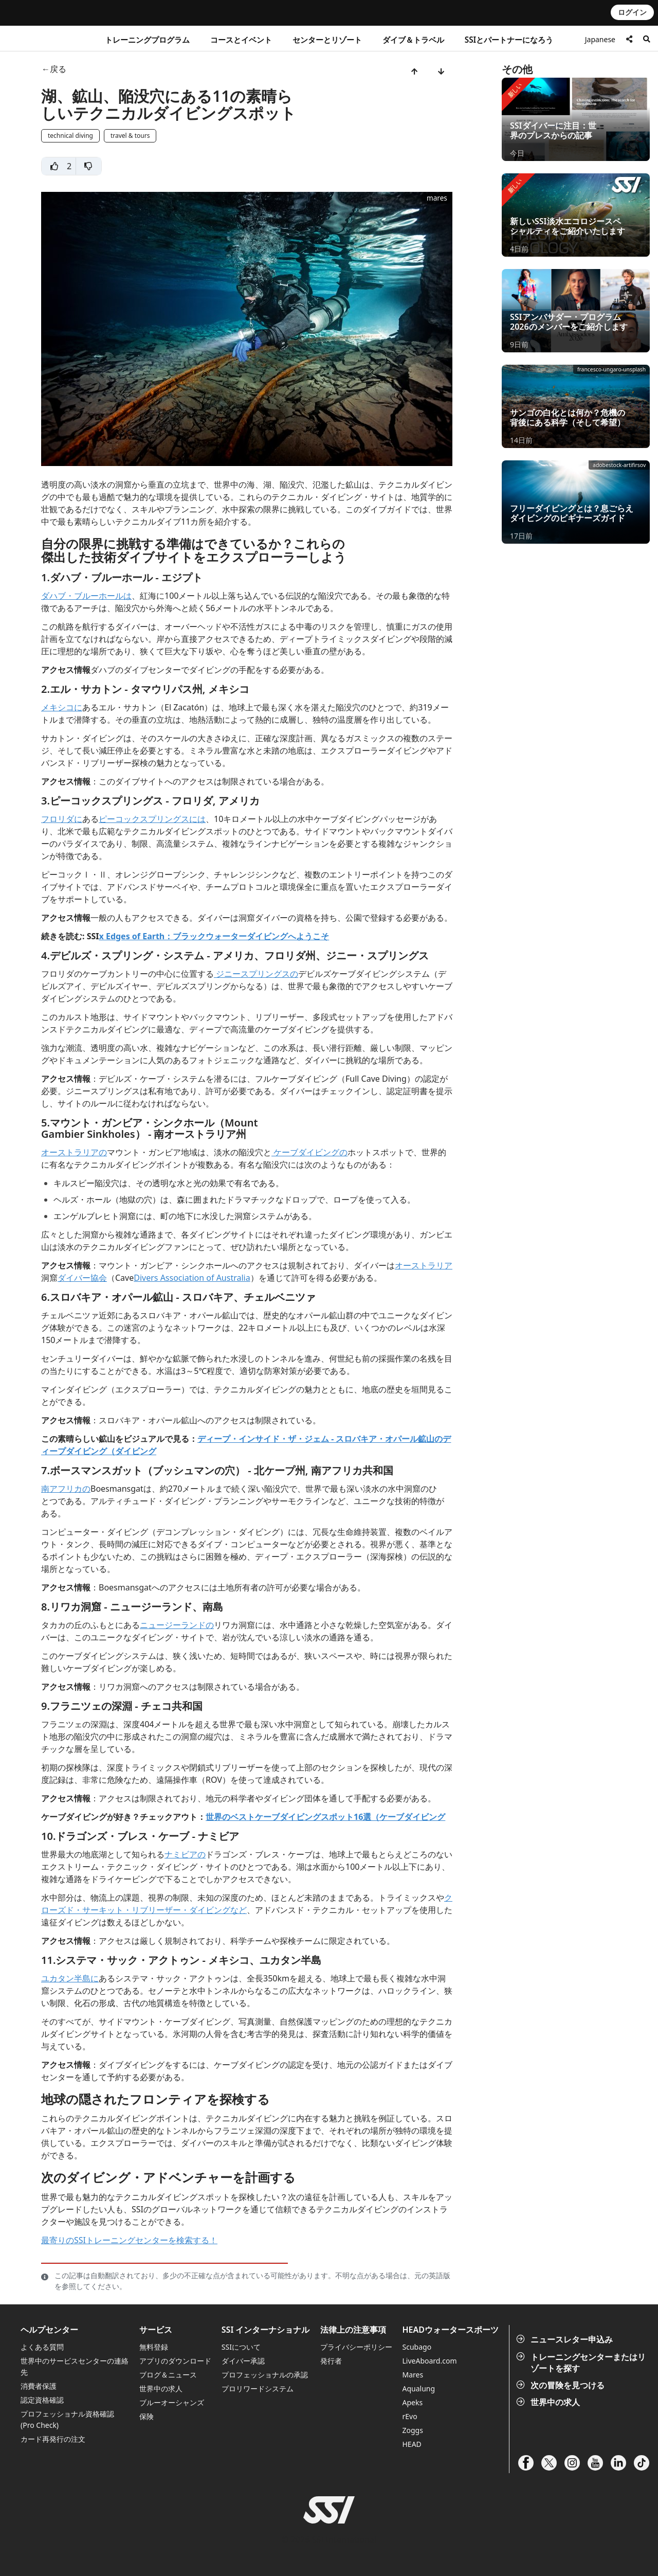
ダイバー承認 (243, 2361)
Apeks (413, 2402)
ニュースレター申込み (565, 2339)
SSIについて (241, 2347)
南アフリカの (65, 1488)
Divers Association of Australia (192, 1277)
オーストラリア (423, 1265)
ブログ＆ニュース (168, 2375)
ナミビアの (185, 1854)
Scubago (417, 2347)
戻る (58, 69)
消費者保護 (39, 2386)
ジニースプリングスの (256, 973)
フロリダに (61, 819)
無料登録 (153, 2347)
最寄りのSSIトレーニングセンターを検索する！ (129, 2240)
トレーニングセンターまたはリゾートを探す (582, 2362)
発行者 (331, 2361)
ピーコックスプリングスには (152, 819)
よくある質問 (42, 2347)
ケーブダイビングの (309, 1152)
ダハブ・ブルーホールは (86, 595)
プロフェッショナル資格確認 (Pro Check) (67, 2419)
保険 (146, 2416)
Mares (413, 2375)
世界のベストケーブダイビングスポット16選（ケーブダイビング (325, 1816)
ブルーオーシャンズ (171, 2402)
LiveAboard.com (430, 2361)
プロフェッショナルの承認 (265, 2375)
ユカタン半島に (70, 1978)
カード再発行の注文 (53, 2439)
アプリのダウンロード (175, 2361)
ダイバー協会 (82, 1277)
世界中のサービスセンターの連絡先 (75, 2366)
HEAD (412, 2444)
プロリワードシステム (258, 2388)
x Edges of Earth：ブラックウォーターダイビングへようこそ (214, 936)
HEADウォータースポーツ (451, 2330)
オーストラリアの (74, 1152)
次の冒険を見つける (561, 2385)
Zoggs (413, 2430)
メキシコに (61, 707)
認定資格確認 (42, 2400)
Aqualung (419, 2388)
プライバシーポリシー (356, 2347)
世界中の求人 (549, 2402)
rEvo (410, 2416)
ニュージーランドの (177, 1625)
